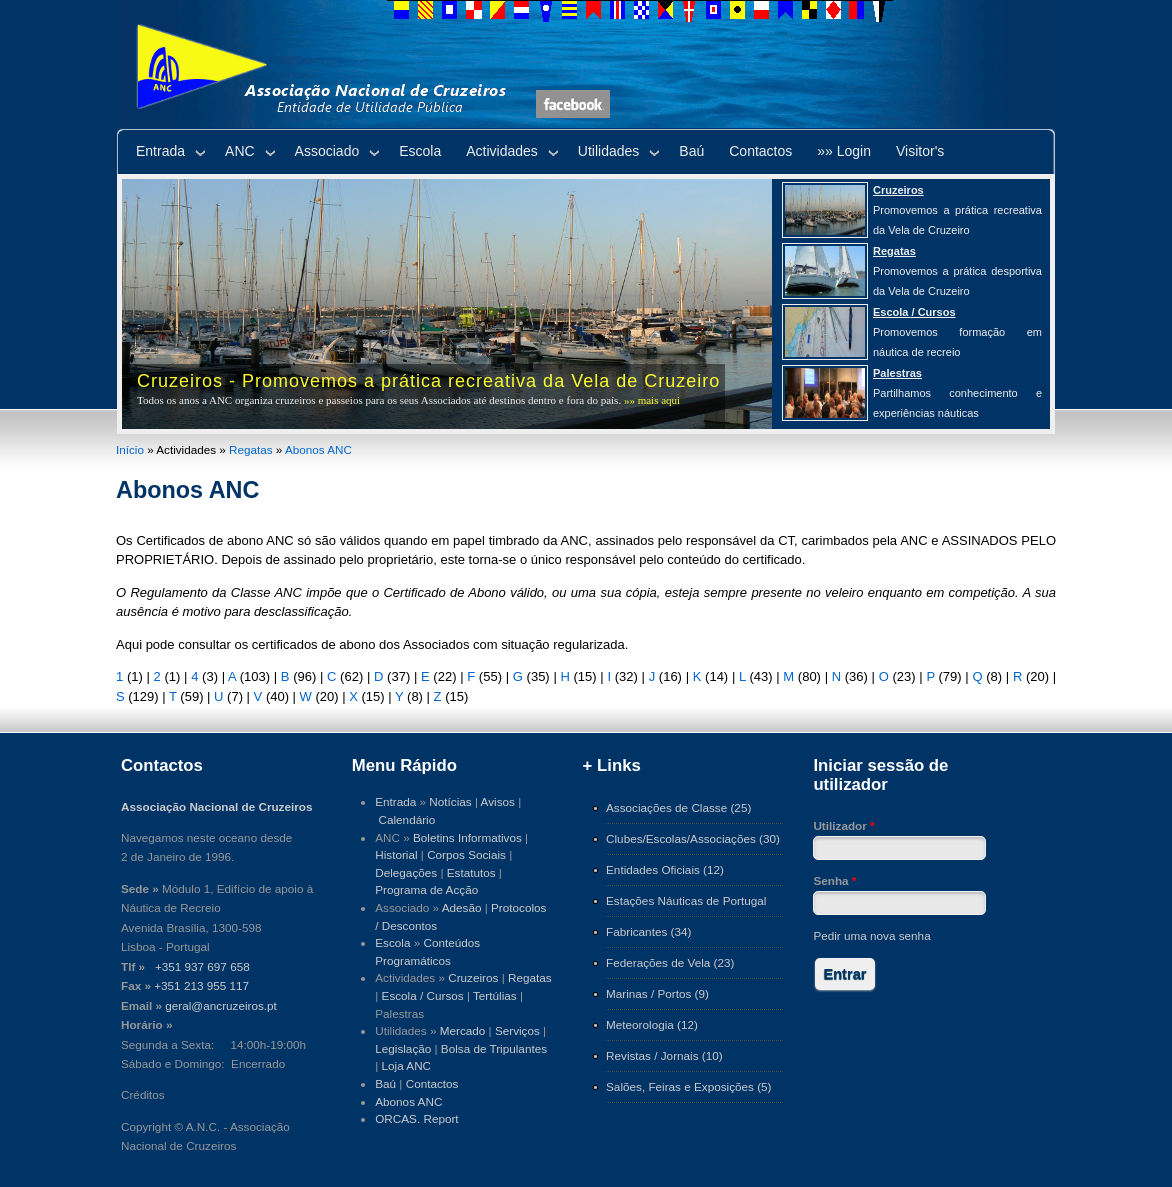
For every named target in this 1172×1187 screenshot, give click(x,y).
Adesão (462, 907)
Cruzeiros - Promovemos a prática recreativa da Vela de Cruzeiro (428, 381)
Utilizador (843, 825)
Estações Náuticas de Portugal (686, 900)
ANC (240, 151)
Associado (327, 151)
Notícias (450, 801)
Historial (396, 854)
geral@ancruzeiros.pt (221, 1005)
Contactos (760, 151)
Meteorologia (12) (652, 1024)
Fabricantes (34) (648, 931)
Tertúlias (495, 995)
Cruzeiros (473, 977)
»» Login (844, 151)
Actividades (502, 151)
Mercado (463, 1030)
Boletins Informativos (467, 837)
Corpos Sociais (466, 854)
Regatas (251, 449)
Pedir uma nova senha (871, 935)
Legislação (403, 1048)
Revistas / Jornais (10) (664, 1055)
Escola (420, 151)
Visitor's (920, 151)
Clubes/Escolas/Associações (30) (693, 838)
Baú (691, 151)
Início (130, 449)
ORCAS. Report (416, 1118)
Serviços (517, 1030)
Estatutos (471, 872)
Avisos (498, 801)
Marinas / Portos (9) (657, 993)
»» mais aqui (652, 400)
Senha (834, 880)
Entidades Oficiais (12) (665, 869)
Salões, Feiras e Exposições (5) (688, 1086)
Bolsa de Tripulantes (494, 1048)
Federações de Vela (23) (670, 962)
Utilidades (608, 151)
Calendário (407, 819)
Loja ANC (407, 1065)
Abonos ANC (318, 449)
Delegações (406, 872)
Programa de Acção (426, 889)
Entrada (160, 151)
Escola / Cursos (423, 995)
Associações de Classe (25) (678, 807)
